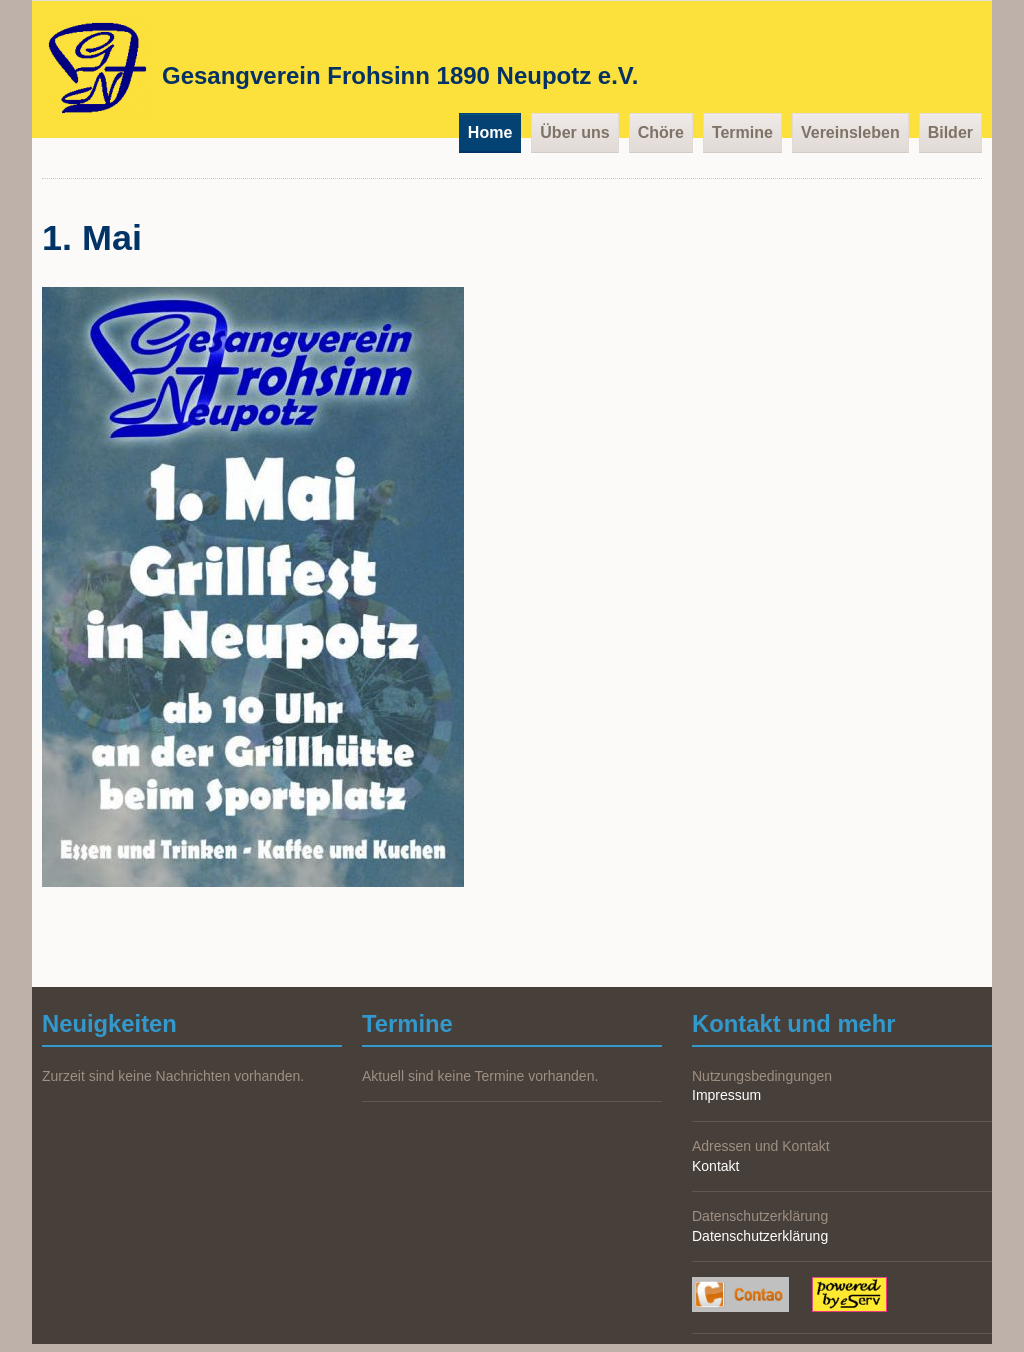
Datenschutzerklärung (760, 1236)
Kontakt (715, 1166)
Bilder (950, 132)
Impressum (726, 1095)
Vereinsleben (850, 132)
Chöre (661, 132)
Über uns (574, 132)
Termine (742, 132)
